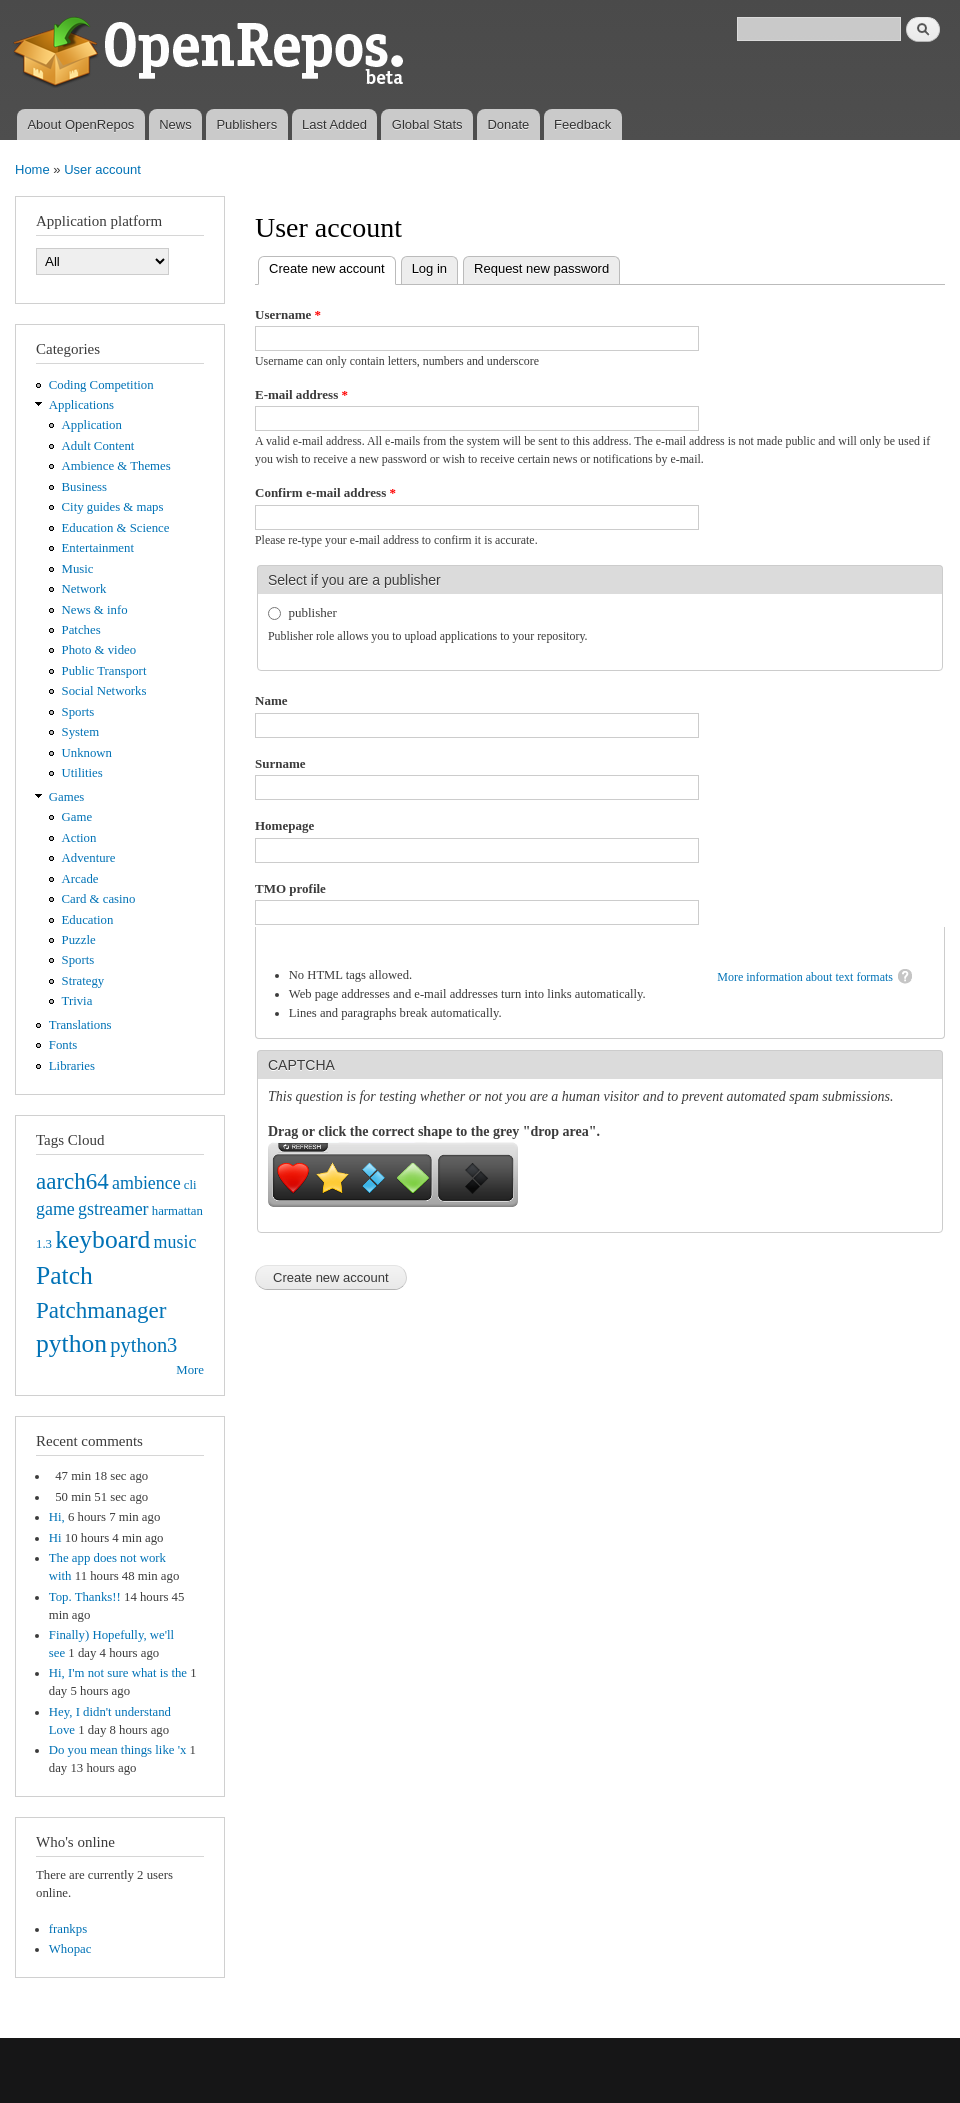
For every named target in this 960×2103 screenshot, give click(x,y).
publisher (313, 612)
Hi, (57, 1517)
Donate (508, 124)
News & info (95, 610)
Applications (81, 405)
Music (78, 569)
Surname (280, 763)
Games (67, 797)
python (71, 1343)
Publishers (246, 124)
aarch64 (72, 1181)
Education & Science (116, 528)
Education (88, 920)
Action (79, 838)
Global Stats (427, 124)
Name (271, 700)
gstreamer (113, 1209)
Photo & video (99, 650)
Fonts (63, 1045)
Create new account (332, 266)
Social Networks (104, 691)
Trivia (77, 1001)
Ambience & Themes (116, 466)
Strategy (83, 981)
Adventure (89, 858)
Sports (78, 712)
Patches (81, 630)
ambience (146, 1183)
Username (288, 314)
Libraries (72, 1066)
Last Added (334, 124)
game (55, 1209)
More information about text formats (805, 977)
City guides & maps (113, 507)
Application (92, 425)
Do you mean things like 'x (118, 1750)
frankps (68, 1929)
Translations (80, 1025)
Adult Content (98, 446)
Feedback (582, 124)
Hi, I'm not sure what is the (118, 1673)
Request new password (541, 268)
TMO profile (290, 888)
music (175, 1242)
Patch (64, 1275)
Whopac (70, 1949)
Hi (55, 1538)
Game (77, 817)
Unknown (87, 753)
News (175, 124)
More (190, 1370)
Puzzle (79, 940)
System (81, 732)
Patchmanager (101, 1310)
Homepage (284, 825)
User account (102, 169)
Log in (429, 268)
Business (84, 487)
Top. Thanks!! (85, 1597)
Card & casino (99, 899)
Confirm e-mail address (325, 492)
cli (190, 1185)
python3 (143, 1345)
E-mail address (301, 394)
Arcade (80, 879)
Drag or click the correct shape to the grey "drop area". (434, 1131)
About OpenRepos (80, 124)
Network (84, 589)
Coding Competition (101, 385)
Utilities (82, 773)
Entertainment (98, 548)
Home (32, 169)
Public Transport (104, 671)
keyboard (102, 1239)
